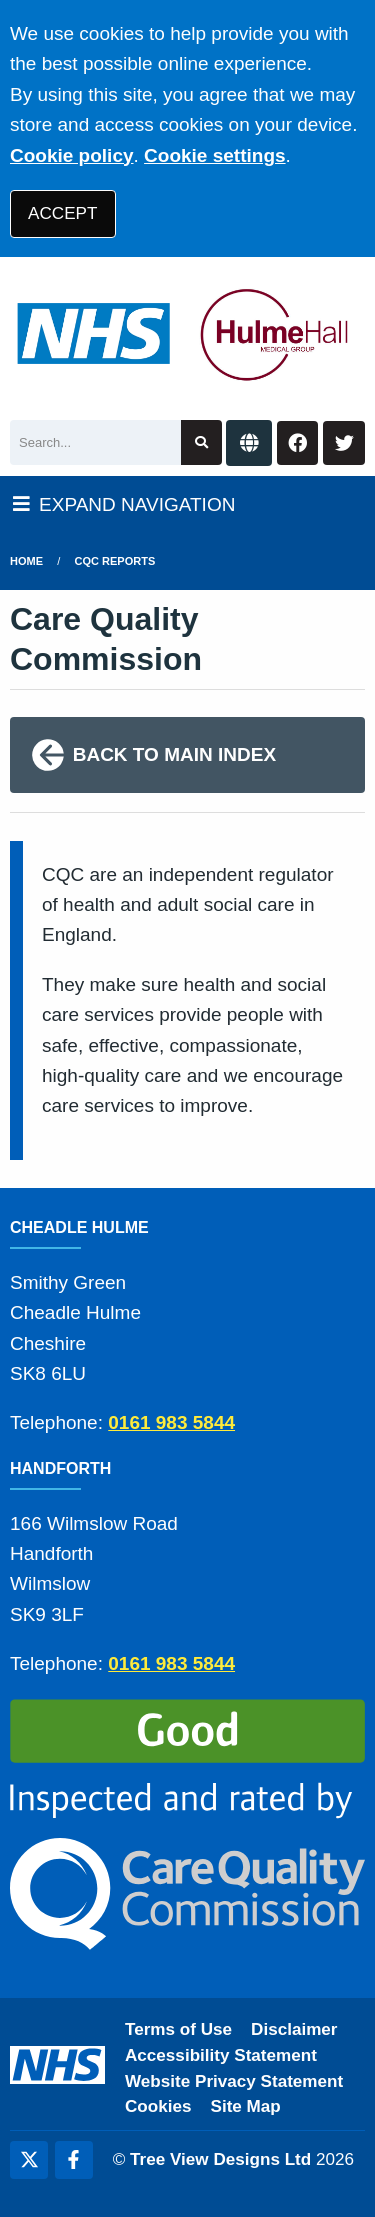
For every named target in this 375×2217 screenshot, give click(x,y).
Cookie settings (214, 155)
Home (26, 561)
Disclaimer (294, 2029)
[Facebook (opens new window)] (74, 2160)
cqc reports (115, 561)
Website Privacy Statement (234, 2081)
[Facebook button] (298, 443)
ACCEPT (62, 213)
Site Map (246, 2106)
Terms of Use (178, 2029)
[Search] (95, 442)
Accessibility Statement (221, 2055)
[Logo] (187, 333)
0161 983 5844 (171, 1422)
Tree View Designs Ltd (220, 2159)
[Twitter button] (344, 443)
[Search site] (201, 442)
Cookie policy (72, 155)
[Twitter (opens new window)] (29, 2160)
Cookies (158, 2106)
